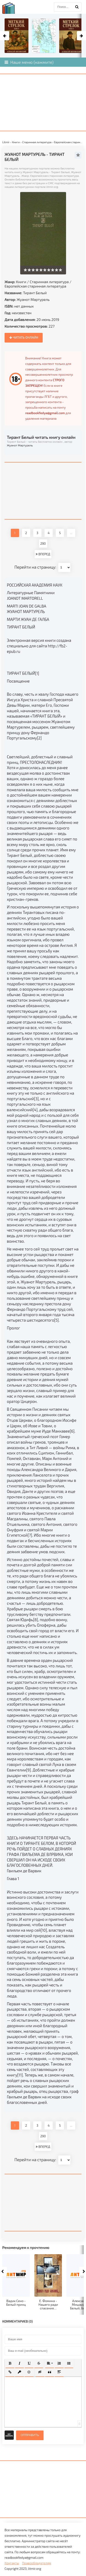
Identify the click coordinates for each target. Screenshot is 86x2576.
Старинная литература (49, 281)
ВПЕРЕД (43, 554)
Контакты (12, 2563)
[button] (10, 2363)
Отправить (30, 2435)
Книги (21, 281)
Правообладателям (36, 2563)
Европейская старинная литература (35, 286)
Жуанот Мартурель (33, 299)
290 (43, 543)
